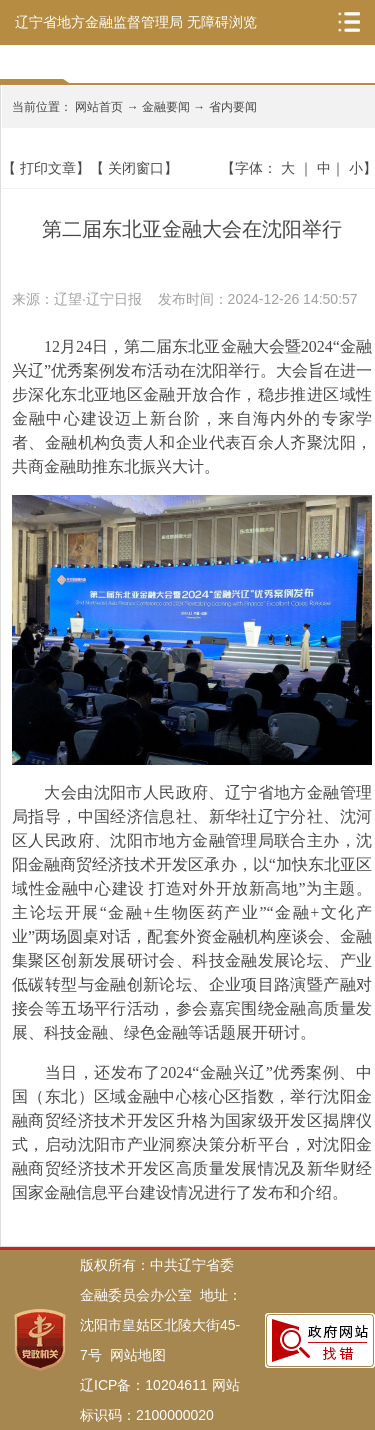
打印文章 (48, 168)
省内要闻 (233, 107)
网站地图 (138, 1355)
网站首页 (99, 107)
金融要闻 (166, 107)
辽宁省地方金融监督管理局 (99, 22)
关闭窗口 (136, 168)
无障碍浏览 (222, 22)
